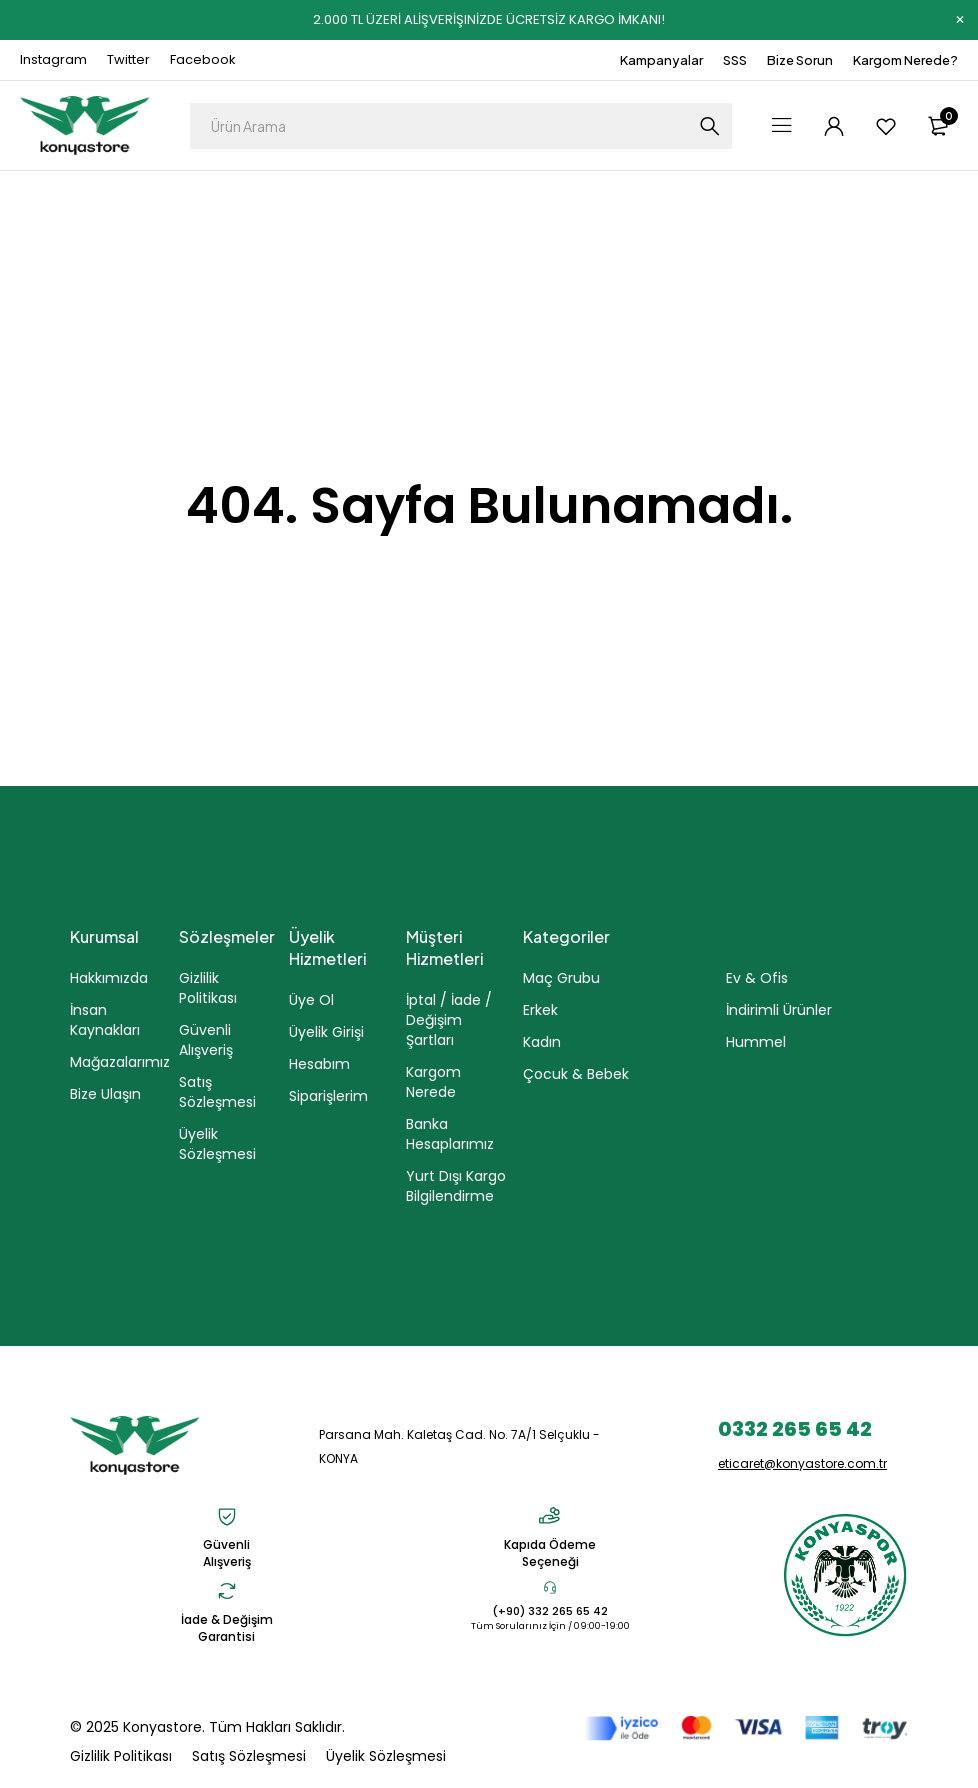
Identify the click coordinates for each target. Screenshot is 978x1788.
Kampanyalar (661, 60)
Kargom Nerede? (905, 60)
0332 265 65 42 (795, 1429)
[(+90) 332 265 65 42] (550, 1587)
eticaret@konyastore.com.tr (802, 1463)
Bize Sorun (800, 60)
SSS (735, 60)
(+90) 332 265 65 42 (550, 1611)
